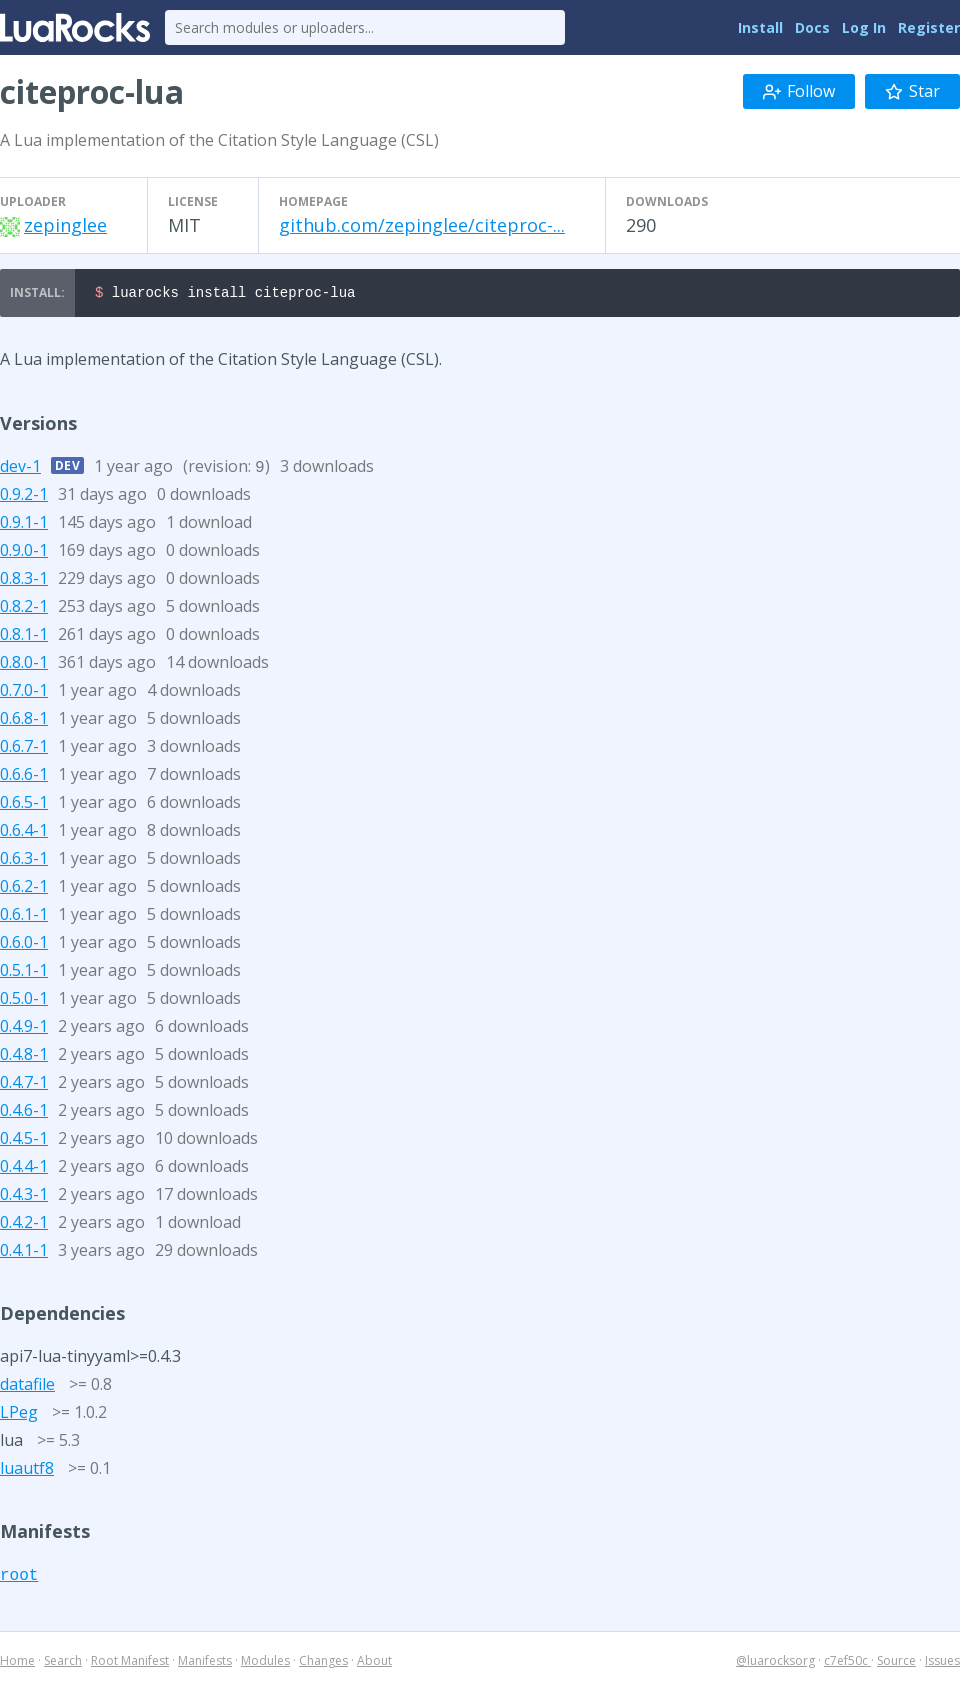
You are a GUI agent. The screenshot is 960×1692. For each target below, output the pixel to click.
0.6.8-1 (24, 721)
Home (17, 1663)
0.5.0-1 (24, 1001)
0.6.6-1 (24, 777)
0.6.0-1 (24, 945)
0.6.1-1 (24, 917)
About (374, 1663)
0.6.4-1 (24, 833)
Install (760, 27)
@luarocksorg (775, 1663)
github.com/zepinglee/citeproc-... (422, 225)
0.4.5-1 (24, 1141)
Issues (942, 1663)
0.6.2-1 (24, 889)
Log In (864, 27)
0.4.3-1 (24, 1197)
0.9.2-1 (24, 497)
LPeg (19, 1415)
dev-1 (20, 469)
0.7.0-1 (24, 693)
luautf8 (27, 1471)
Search (63, 1663)
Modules (265, 1663)
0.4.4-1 (24, 1169)
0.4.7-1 (24, 1085)
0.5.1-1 (24, 973)
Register (929, 27)
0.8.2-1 (24, 609)
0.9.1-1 (24, 525)
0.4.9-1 (24, 1029)
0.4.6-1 (24, 1113)
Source (896, 1663)
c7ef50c (847, 1663)
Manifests (205, 1663)
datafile (27, 1387)
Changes (323, 1663)
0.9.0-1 (24, 553)
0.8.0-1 (24, 665)
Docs (812, 27)
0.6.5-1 (24, 805)
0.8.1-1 (24, 637)
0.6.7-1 (24, 749)
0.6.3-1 (24, 861)
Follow (799, 91)
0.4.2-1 (24, 1225)
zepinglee (65, 225)
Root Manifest (130, 1663)
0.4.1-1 (24, 1253)
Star (912, 91)
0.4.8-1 (24, 1057)
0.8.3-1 (24, 581)
